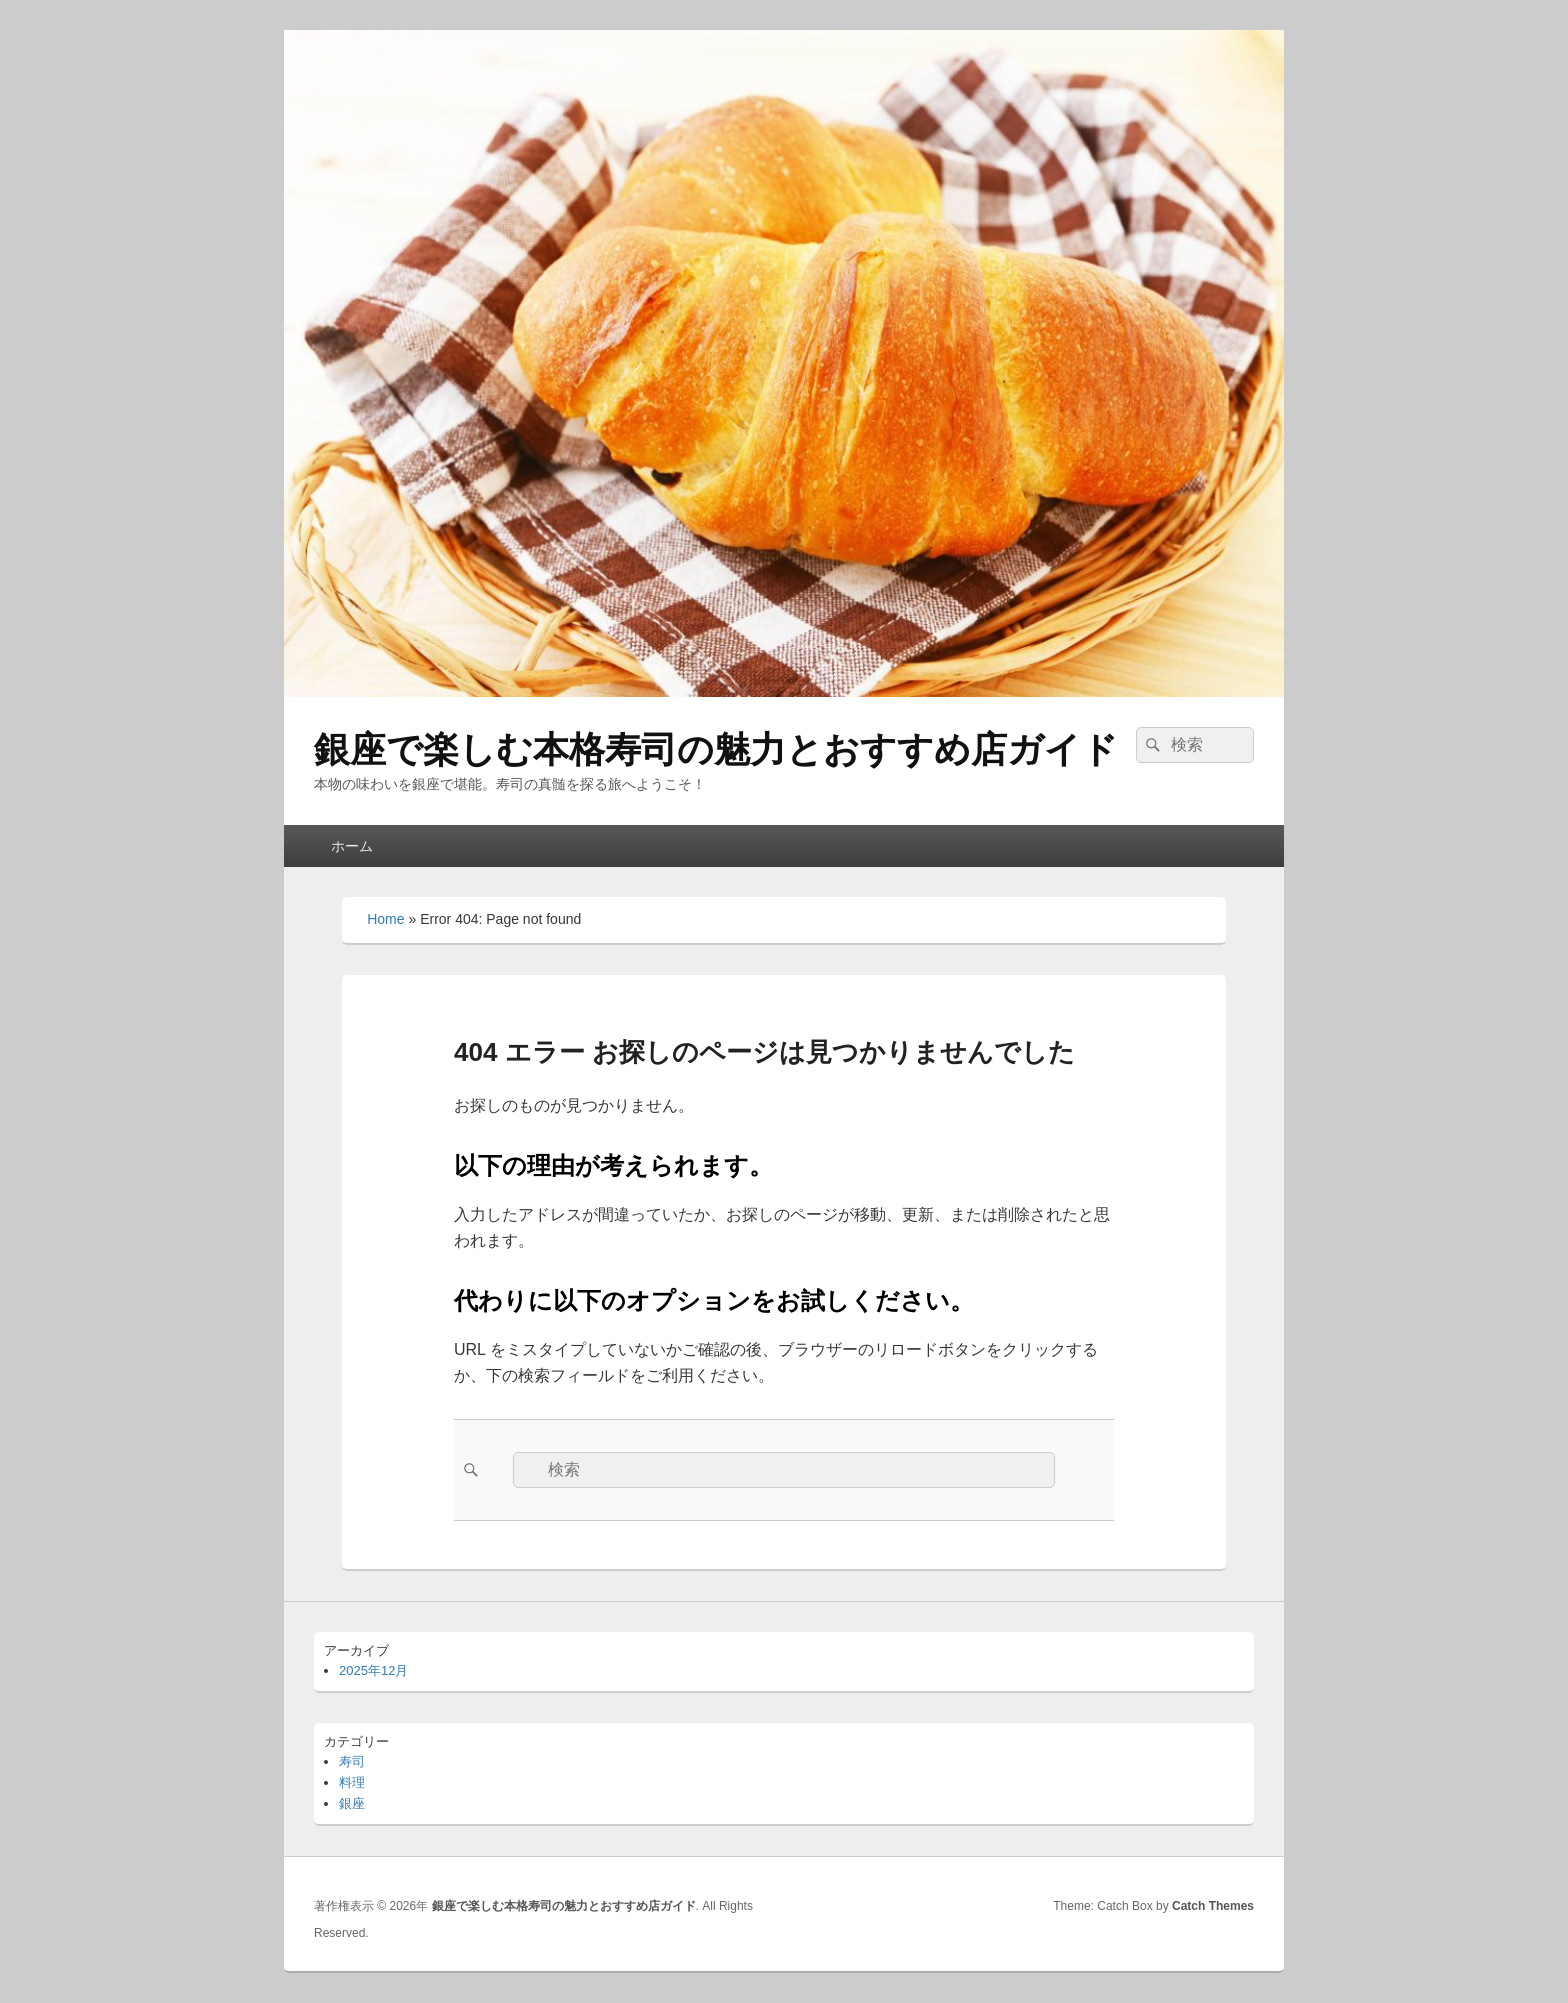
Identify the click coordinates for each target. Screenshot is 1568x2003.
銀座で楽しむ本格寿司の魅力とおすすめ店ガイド (716, 749)
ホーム (352, 846)
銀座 (352, 1803)
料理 (352, 1782)
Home (385, 919)
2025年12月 (373, 1670)
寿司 (352, 1761)
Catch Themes (1213, 1906)
